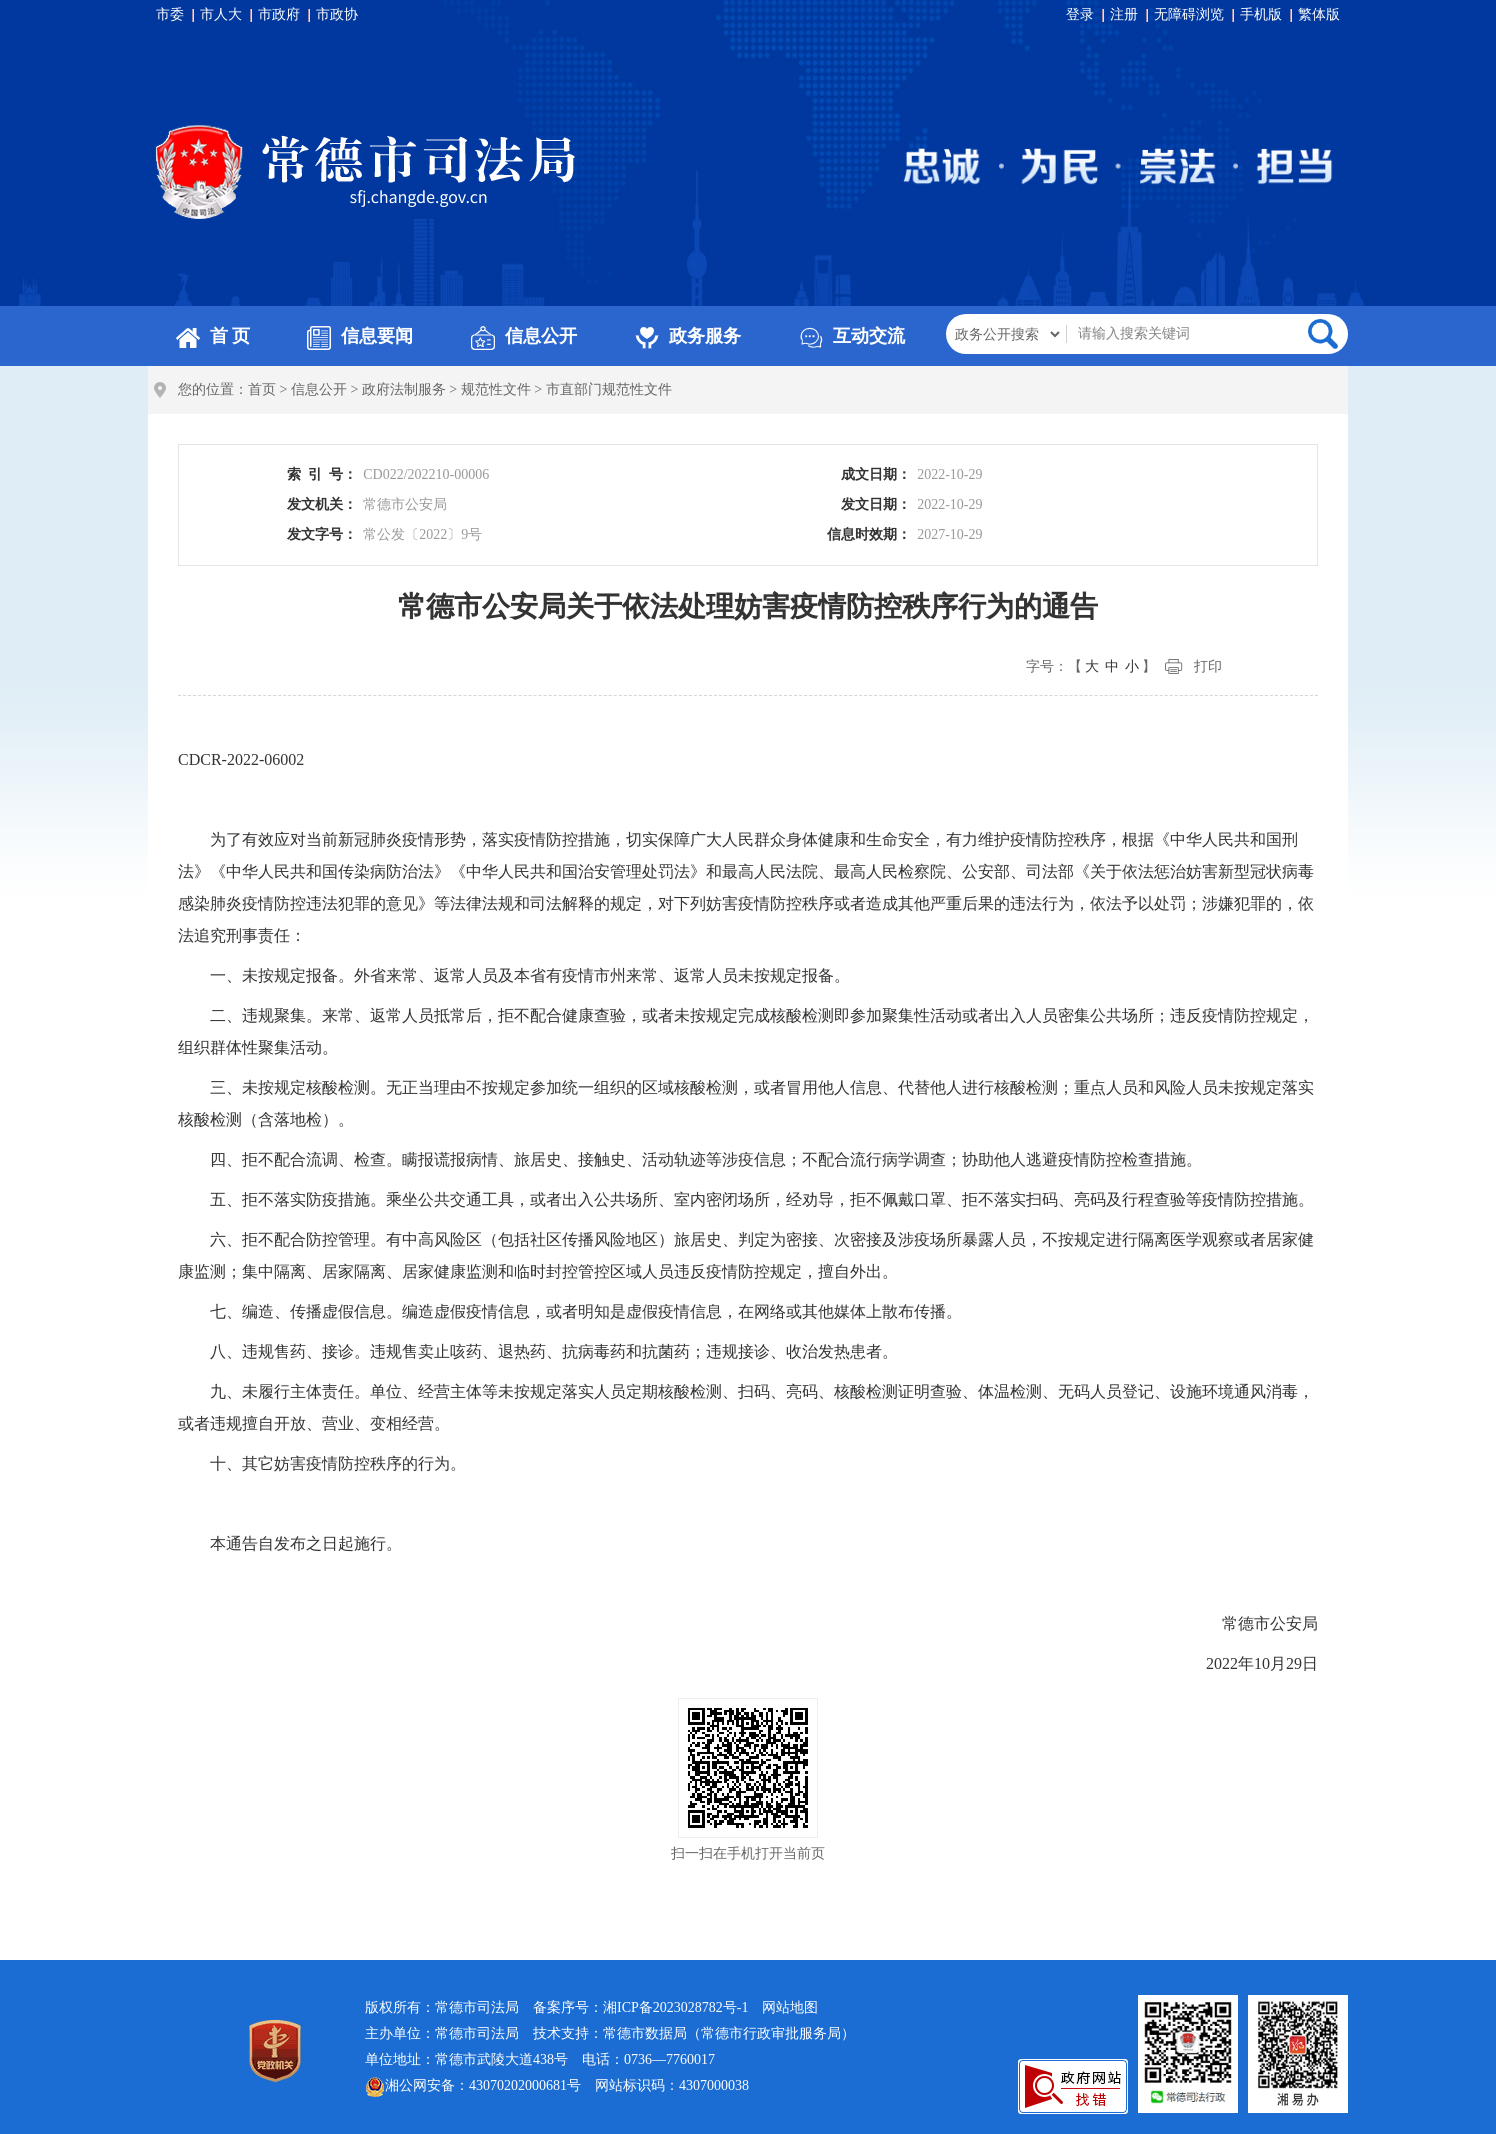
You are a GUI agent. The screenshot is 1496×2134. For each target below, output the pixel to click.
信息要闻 (360, 336)
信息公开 (524, 336)
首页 (262, 389)
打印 (1208, 666)
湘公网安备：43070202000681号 (473, 2087)
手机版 (1261, 14)
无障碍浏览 (1189, 14)
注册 (1124, 14)
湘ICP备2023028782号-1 (675, 2007)
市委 (170, 14)
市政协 (337, 14)
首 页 (213, 336)
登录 (1080, 14)
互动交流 (852, 336)
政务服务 (688, 336)
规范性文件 (496, 389)
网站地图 (790, 2007)
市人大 (221, 14)
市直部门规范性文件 (609, 389)
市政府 (279, 14)
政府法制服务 (404, 389)
